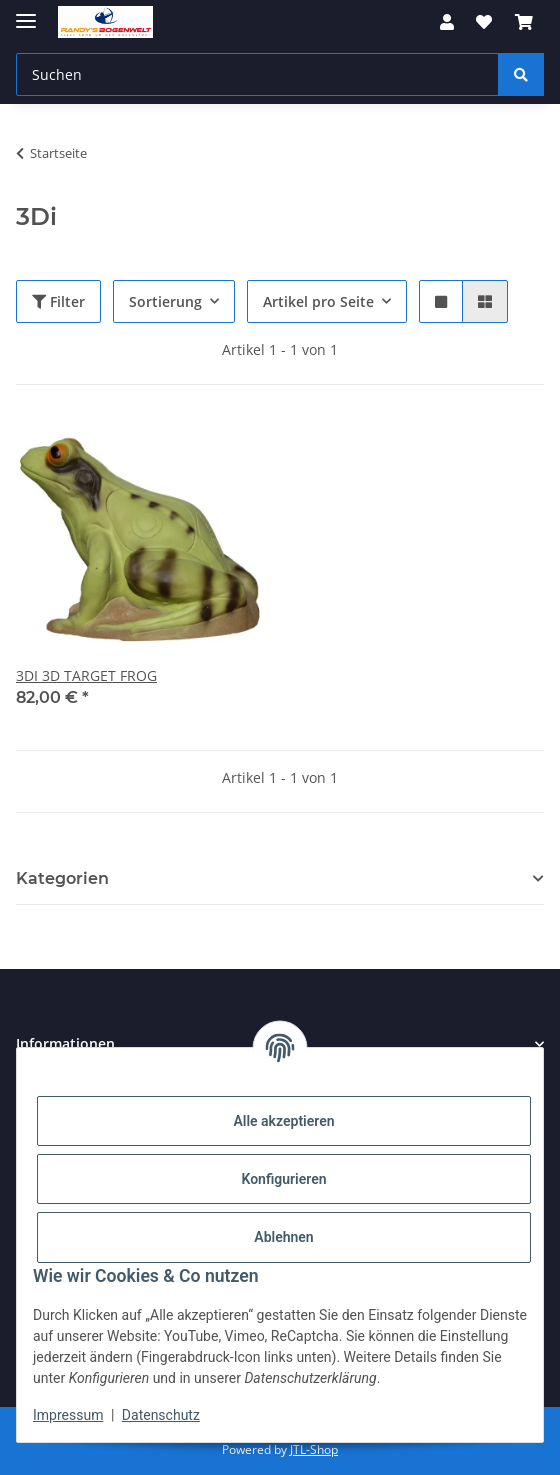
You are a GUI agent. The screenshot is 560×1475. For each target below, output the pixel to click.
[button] (447, 22)
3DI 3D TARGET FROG (86, 675)
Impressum (68, 1415)
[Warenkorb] (524, 22)
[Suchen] (257, 74)
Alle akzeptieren (283, 1121)
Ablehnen (283, 1237)
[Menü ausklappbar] (26, 12)
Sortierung (165, 301)
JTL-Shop (314, 1449)
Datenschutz (161, 1415)
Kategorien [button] (62, 878)
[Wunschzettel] (484, 22)
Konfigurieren (283, 1179)
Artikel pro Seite (318, 301)
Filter (58, 301)
